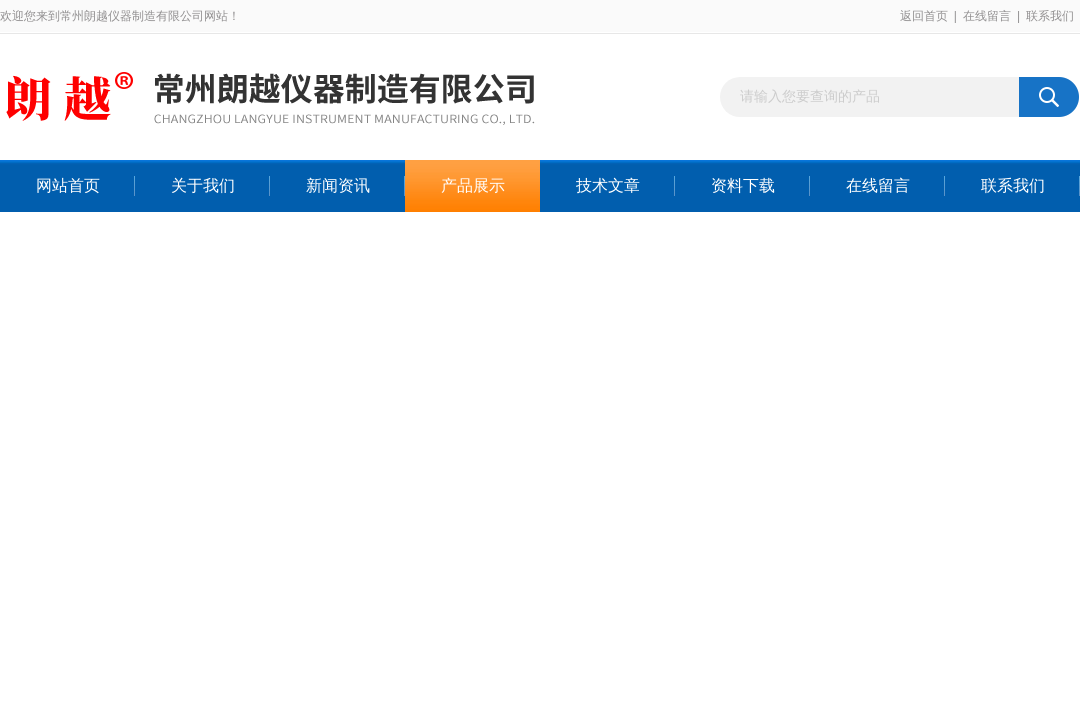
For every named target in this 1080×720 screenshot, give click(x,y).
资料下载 (743, 185)
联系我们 (1050, 16)
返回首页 (924, 16)
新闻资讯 (338, 185)
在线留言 (987, 16)
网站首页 (68, 185)
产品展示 (473, 185)
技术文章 (608, 185)
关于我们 (203, 185)
